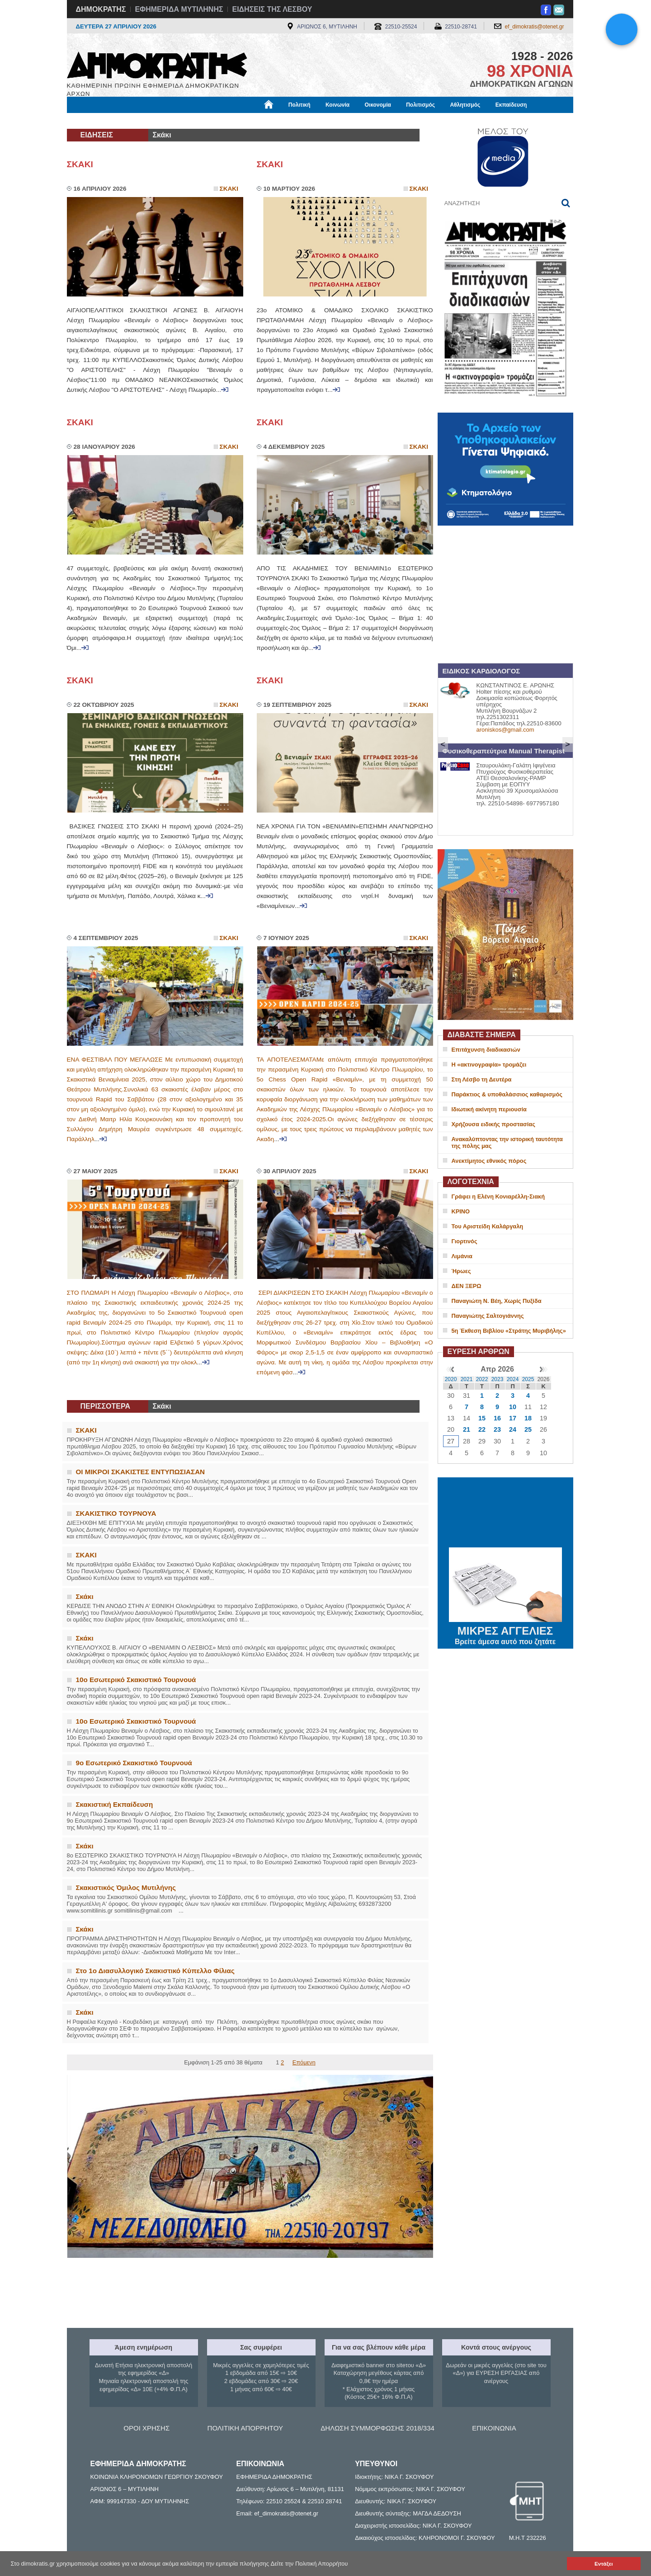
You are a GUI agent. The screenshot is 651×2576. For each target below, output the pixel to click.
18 (528, 1418)
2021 (467, 1379)
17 (512, 1418)
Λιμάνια (462, 1256)
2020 (451, 1379)
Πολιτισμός (420, 105)
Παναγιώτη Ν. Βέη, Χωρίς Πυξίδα (497, 1300)
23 (497, 1429)
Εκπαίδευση (511, 105)
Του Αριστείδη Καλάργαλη (488, 1226)
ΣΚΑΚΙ (80, 164)
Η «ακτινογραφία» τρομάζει (489, 1064)
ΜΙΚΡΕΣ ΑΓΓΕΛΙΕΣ (505, 1629)
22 (482, 1429)
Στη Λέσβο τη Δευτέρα (482, 1079)
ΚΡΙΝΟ (461, 1211)
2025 (528, 1379)
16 (497, 1418)
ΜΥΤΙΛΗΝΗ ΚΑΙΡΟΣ (505, 1513)
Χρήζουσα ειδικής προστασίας (493, 1124)
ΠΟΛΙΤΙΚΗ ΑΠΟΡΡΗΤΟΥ (245, 2428)
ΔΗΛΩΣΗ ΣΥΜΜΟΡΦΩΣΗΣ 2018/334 (377, 2428)
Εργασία (139, 121)
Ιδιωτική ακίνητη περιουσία (489, 1109)
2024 (513, 1379)
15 (482, 1418)
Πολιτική (299, 105)
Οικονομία (378, 105)
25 (528, 1429)
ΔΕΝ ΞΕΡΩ (466, 1286)
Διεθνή (288, 121)
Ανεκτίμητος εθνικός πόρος (489, 1160)
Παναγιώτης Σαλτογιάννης (488, 1315)
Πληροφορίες (329, 121)
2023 (497, 1379)
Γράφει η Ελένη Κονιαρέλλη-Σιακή (498, 1196)
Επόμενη (304, 2062)
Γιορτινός (464, 1241)
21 (466, 1429)
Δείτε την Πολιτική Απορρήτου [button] (309, 2563)
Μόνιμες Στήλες (93, 121)
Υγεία (220, 121)
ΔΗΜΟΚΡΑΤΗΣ (101, 9)
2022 (482, 1379)
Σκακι (229, 188)
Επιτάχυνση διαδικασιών (486, 1049)
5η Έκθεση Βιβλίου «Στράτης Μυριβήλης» (509, 1330)
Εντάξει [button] (603, 2564)
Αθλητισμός (465, 105)
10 (512, 1406)
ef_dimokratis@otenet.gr (534, 27)
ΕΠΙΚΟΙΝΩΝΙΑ (494, 2428)
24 (512, 1429)
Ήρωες (461, 1271)
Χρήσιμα (253, 121)
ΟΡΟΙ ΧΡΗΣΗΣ (146, 2428)
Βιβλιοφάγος (181, 121)
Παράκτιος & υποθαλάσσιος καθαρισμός (507, 1094)
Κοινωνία (337, 105)
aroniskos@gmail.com (505, 729)
